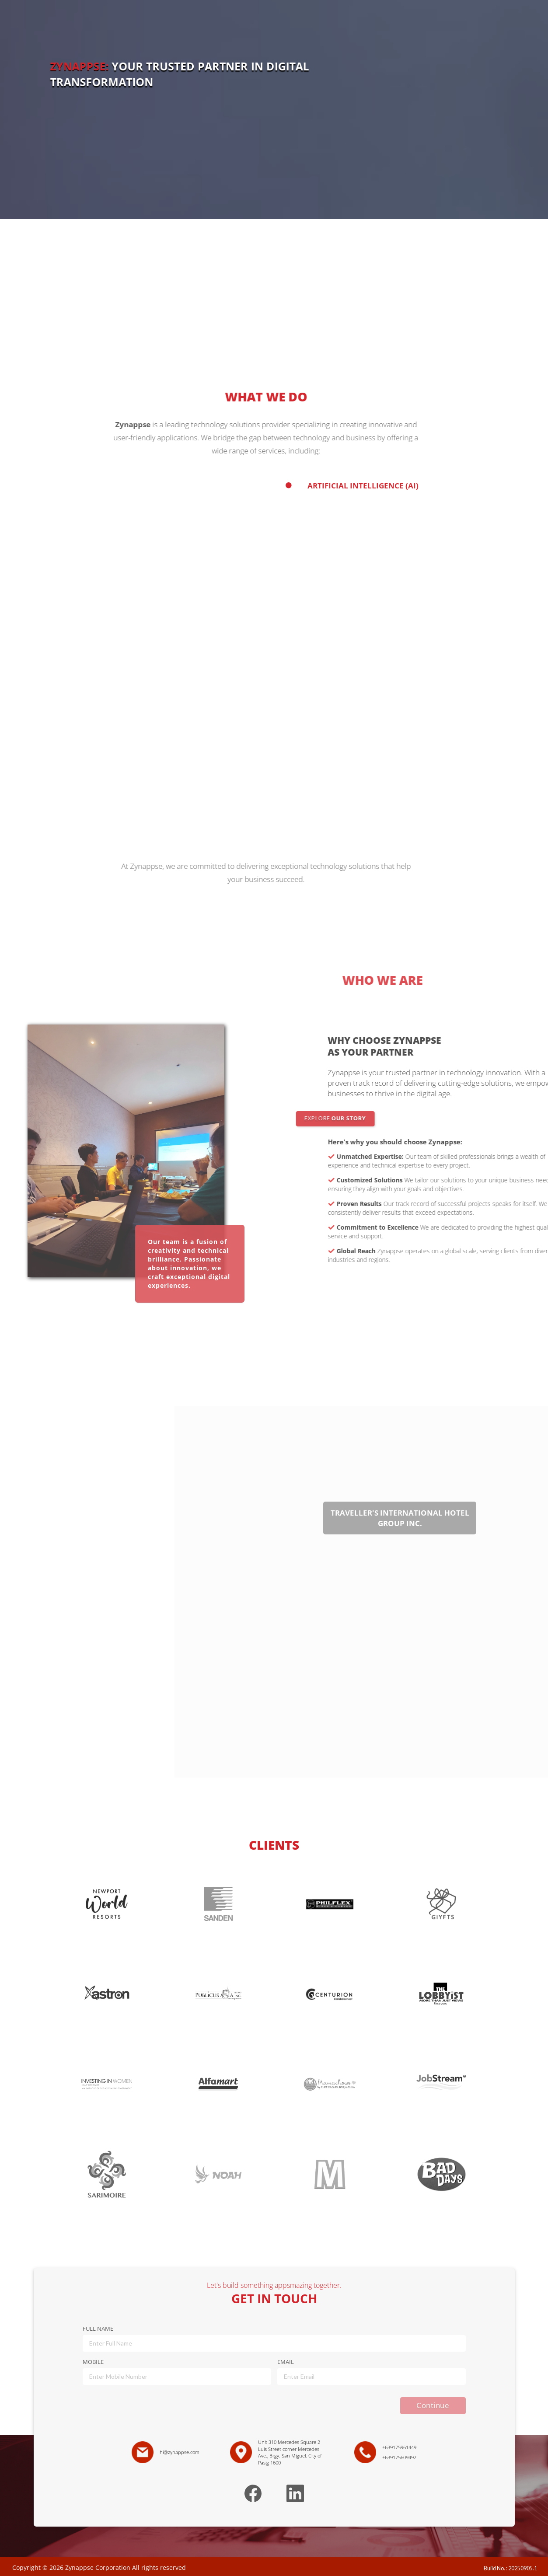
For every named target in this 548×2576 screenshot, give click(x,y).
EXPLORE (386, 1118)
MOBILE (93, 2362)
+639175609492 (399, 2457)
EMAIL (285, 2362)
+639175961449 (399, 2447)
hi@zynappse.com (179, 2452)
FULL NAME (98, 2328)
